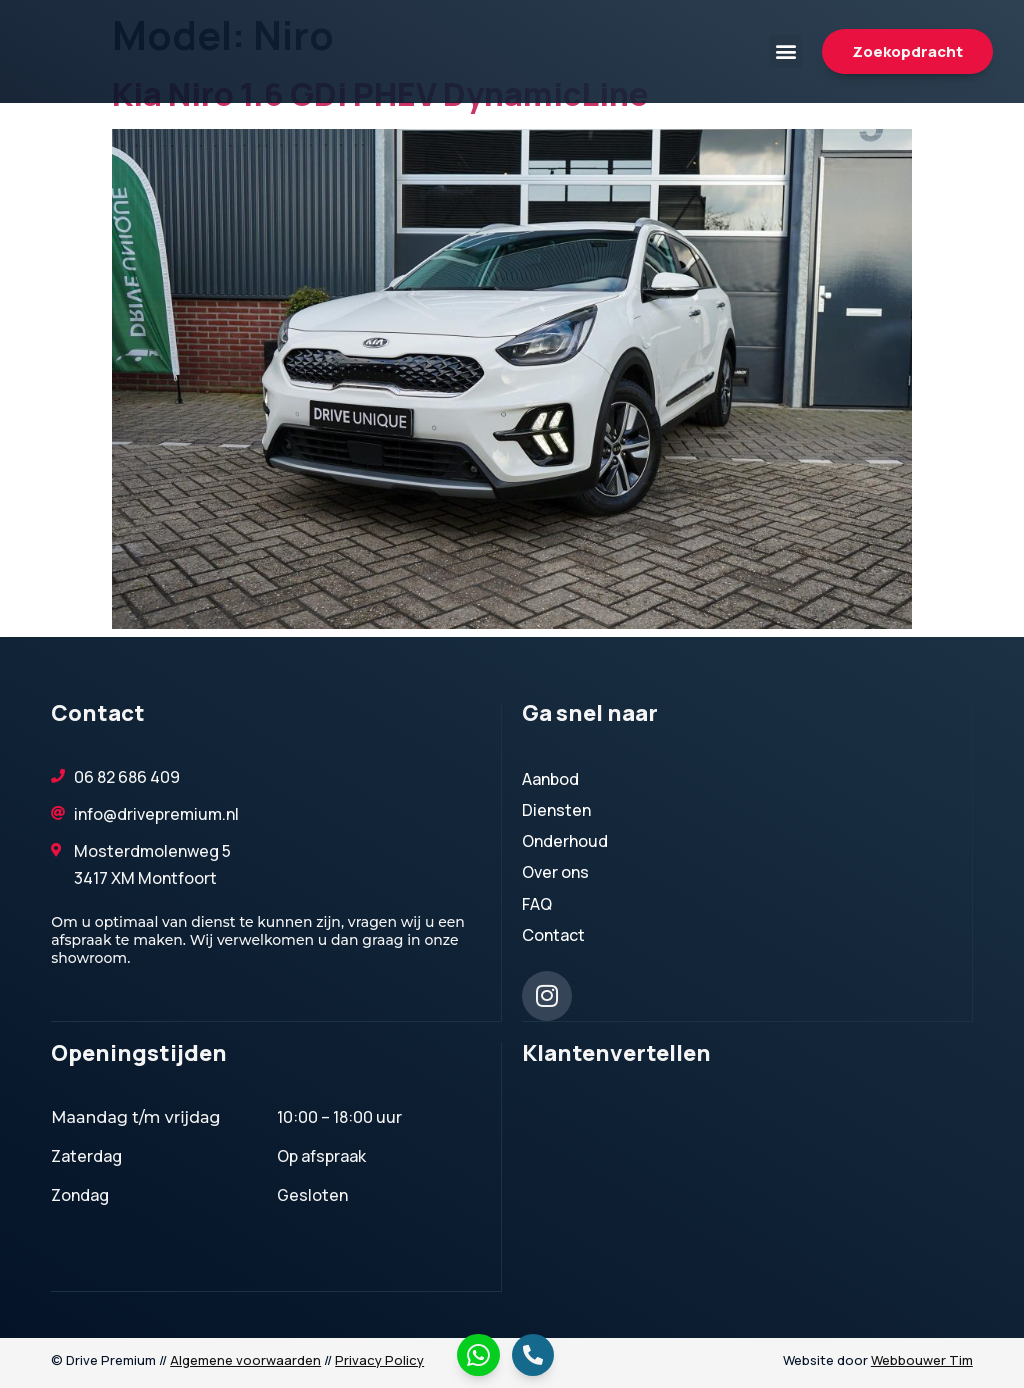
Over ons (555, 872)
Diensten (561, 810)
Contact (553, 935)
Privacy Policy (379, 1359)
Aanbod (550, 779)
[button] (785, 51)
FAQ (537, 904)
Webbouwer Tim (922, 1359)
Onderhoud (570, 841)
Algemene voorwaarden (245, 1359)
